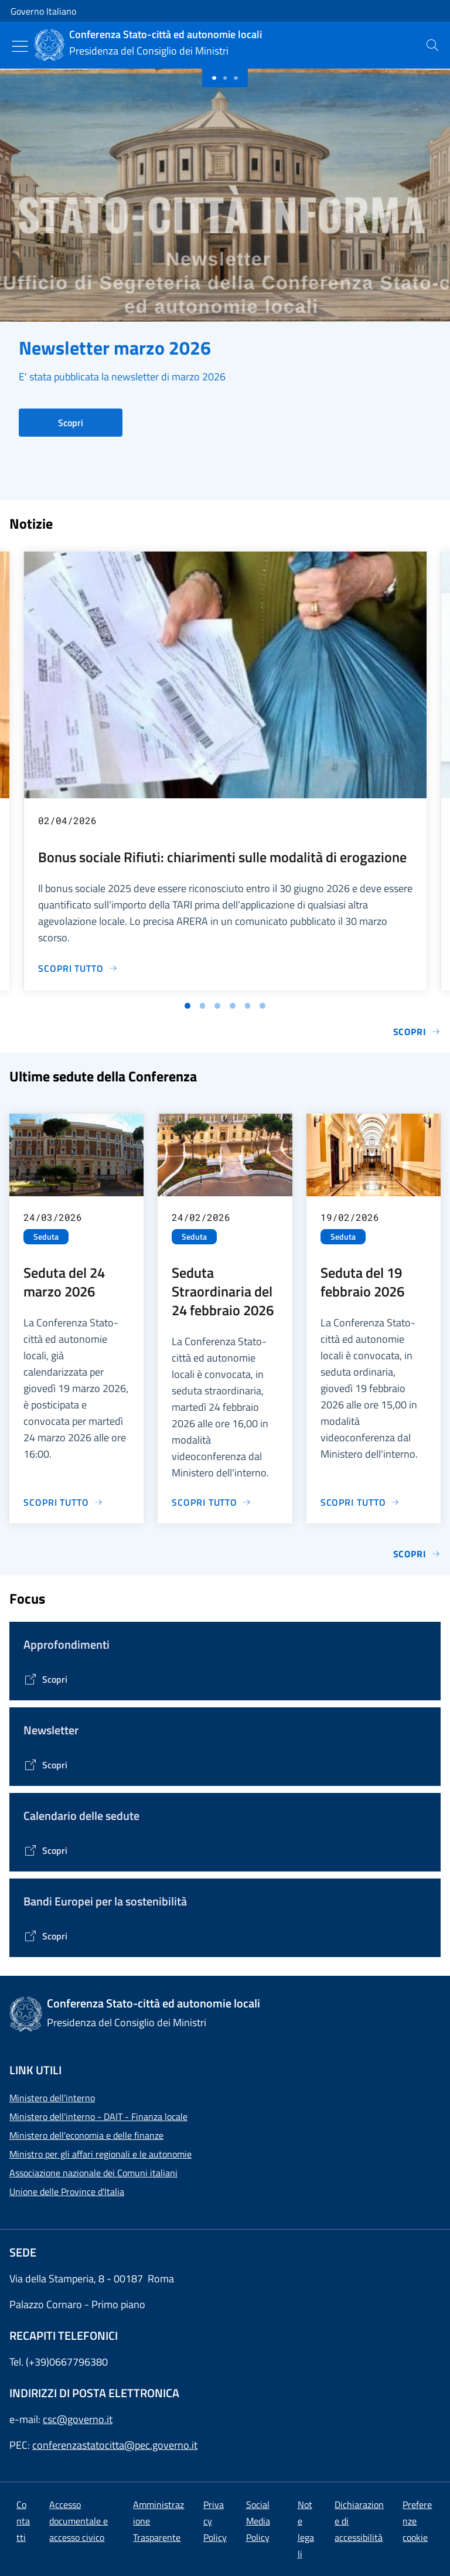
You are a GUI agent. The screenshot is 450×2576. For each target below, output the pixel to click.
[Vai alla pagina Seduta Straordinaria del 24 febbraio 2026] (211, 1502)
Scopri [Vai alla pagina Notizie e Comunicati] (417, 1032)
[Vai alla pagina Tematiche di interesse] (45, 1679)
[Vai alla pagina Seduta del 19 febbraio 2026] (360, 1502)
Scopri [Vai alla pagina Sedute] (417, 1554)
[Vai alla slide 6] (262, 1006)
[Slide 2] (235, 78)
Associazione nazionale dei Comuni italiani (93, 2173)
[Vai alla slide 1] (187, 1006)
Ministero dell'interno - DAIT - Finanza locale (98, 2116)
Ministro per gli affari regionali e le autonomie (100, 2154)
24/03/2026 (52, 1217)
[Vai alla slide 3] (217, 1006)
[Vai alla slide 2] (203, 1006)
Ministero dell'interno (52, 2098)
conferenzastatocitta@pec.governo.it (114, 2445)
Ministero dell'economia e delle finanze (86, 2135)
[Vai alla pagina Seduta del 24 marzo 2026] (63, 1502)
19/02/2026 (350, 1217)
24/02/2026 (201, 1217)
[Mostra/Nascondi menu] (20, 46)
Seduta (46, 1236)
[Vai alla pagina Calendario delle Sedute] (45, 1850)
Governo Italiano (43, 11)
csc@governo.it (77, 2419)
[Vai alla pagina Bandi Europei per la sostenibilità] (45, 1936)
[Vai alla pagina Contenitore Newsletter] (45, 1765)
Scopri (70, 423)
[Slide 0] (214, 78)
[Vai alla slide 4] (233, 1006)
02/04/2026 (67, 820)
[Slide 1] (225, 78)
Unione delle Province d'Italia (66, 2191)
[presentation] (432, 45)
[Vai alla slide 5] (248, 1006)
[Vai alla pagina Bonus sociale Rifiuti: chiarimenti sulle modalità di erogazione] (78, 968)
